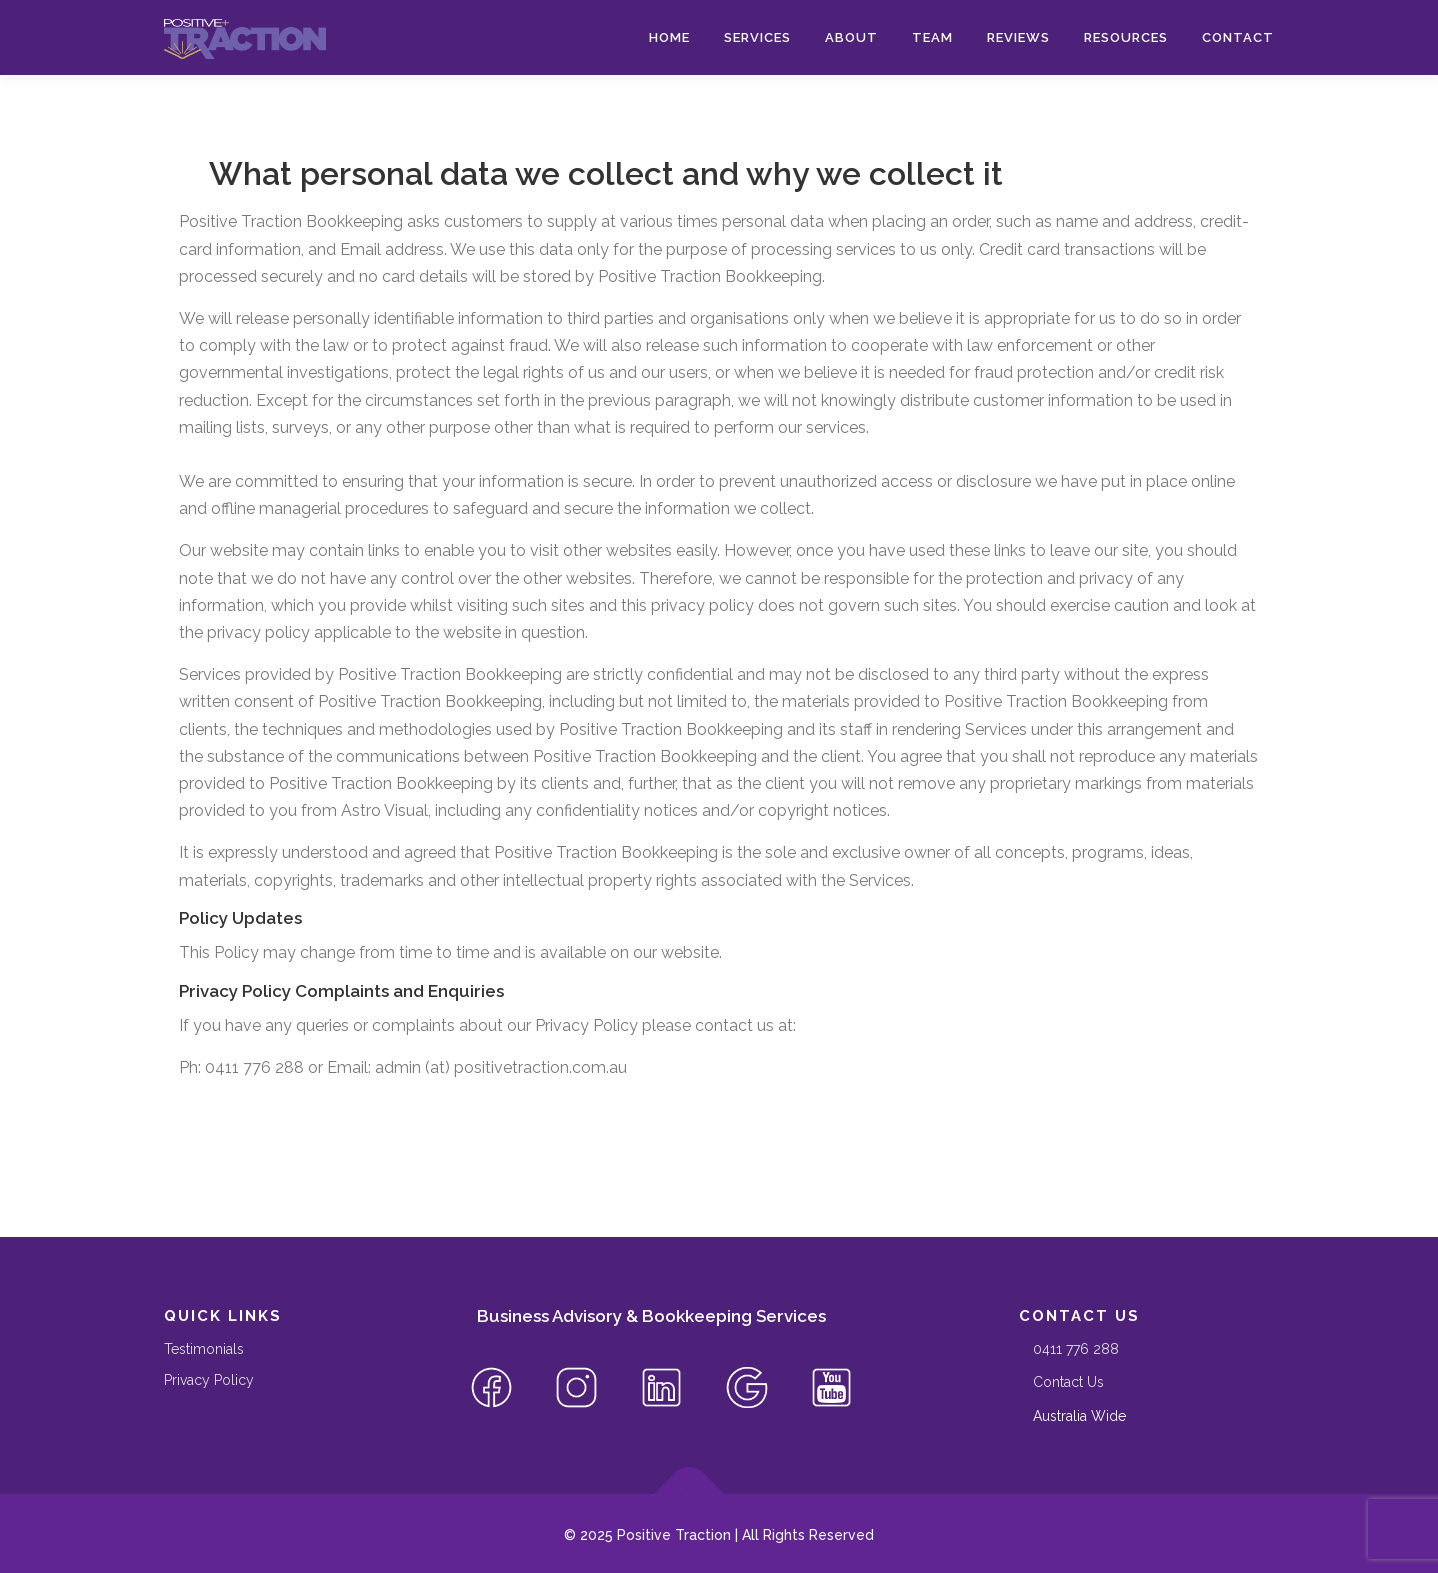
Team (932, 37)
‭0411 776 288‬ (1076, 1349)
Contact (1238, 37)
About (851, 37)
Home (669, 37)
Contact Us (1068, 1382)
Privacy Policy (209, 1380)
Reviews (1018, 37)
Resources (1126, 37)
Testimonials (204, 1349)
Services (757, 37)
